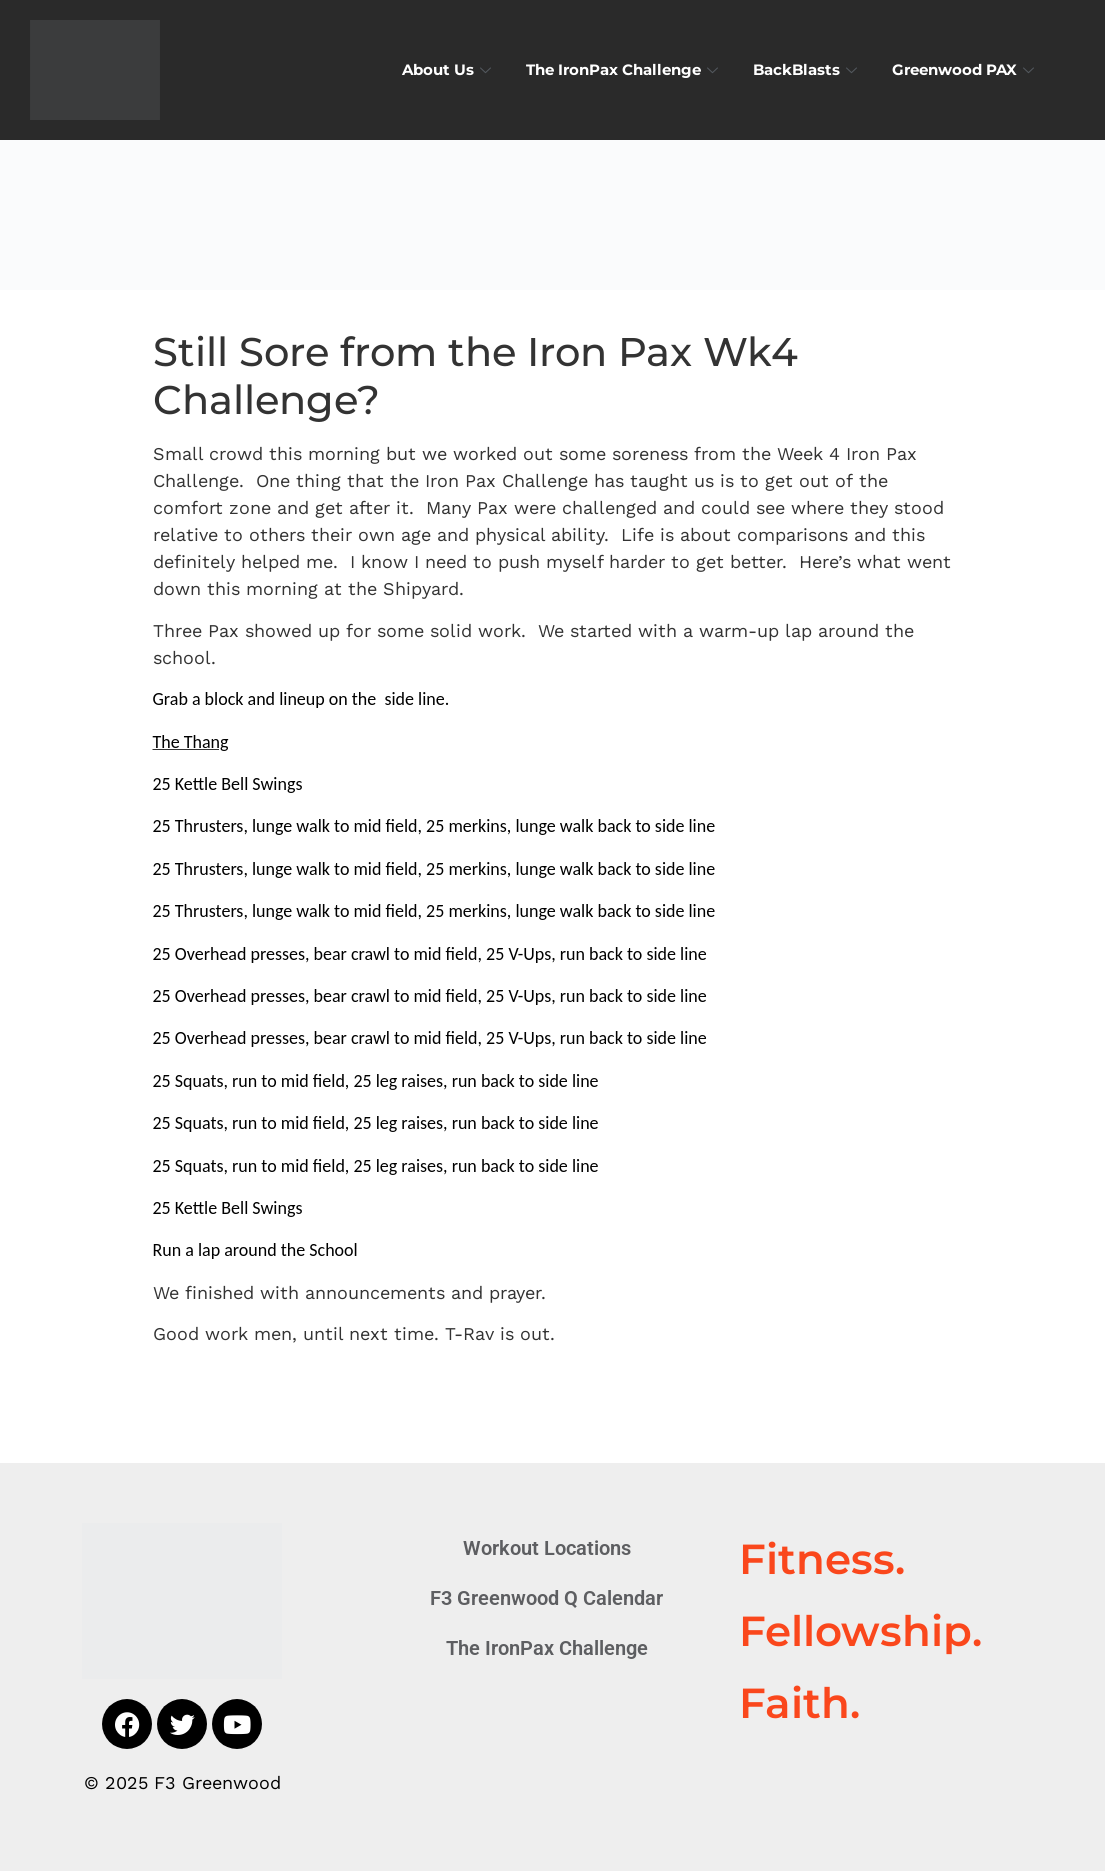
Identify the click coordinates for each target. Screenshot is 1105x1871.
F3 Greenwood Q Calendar (546, 1598)
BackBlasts (807, 69)
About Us (449, 69)
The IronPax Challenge (624, 69)
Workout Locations (547, 1548)
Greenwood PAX (965, 69)
